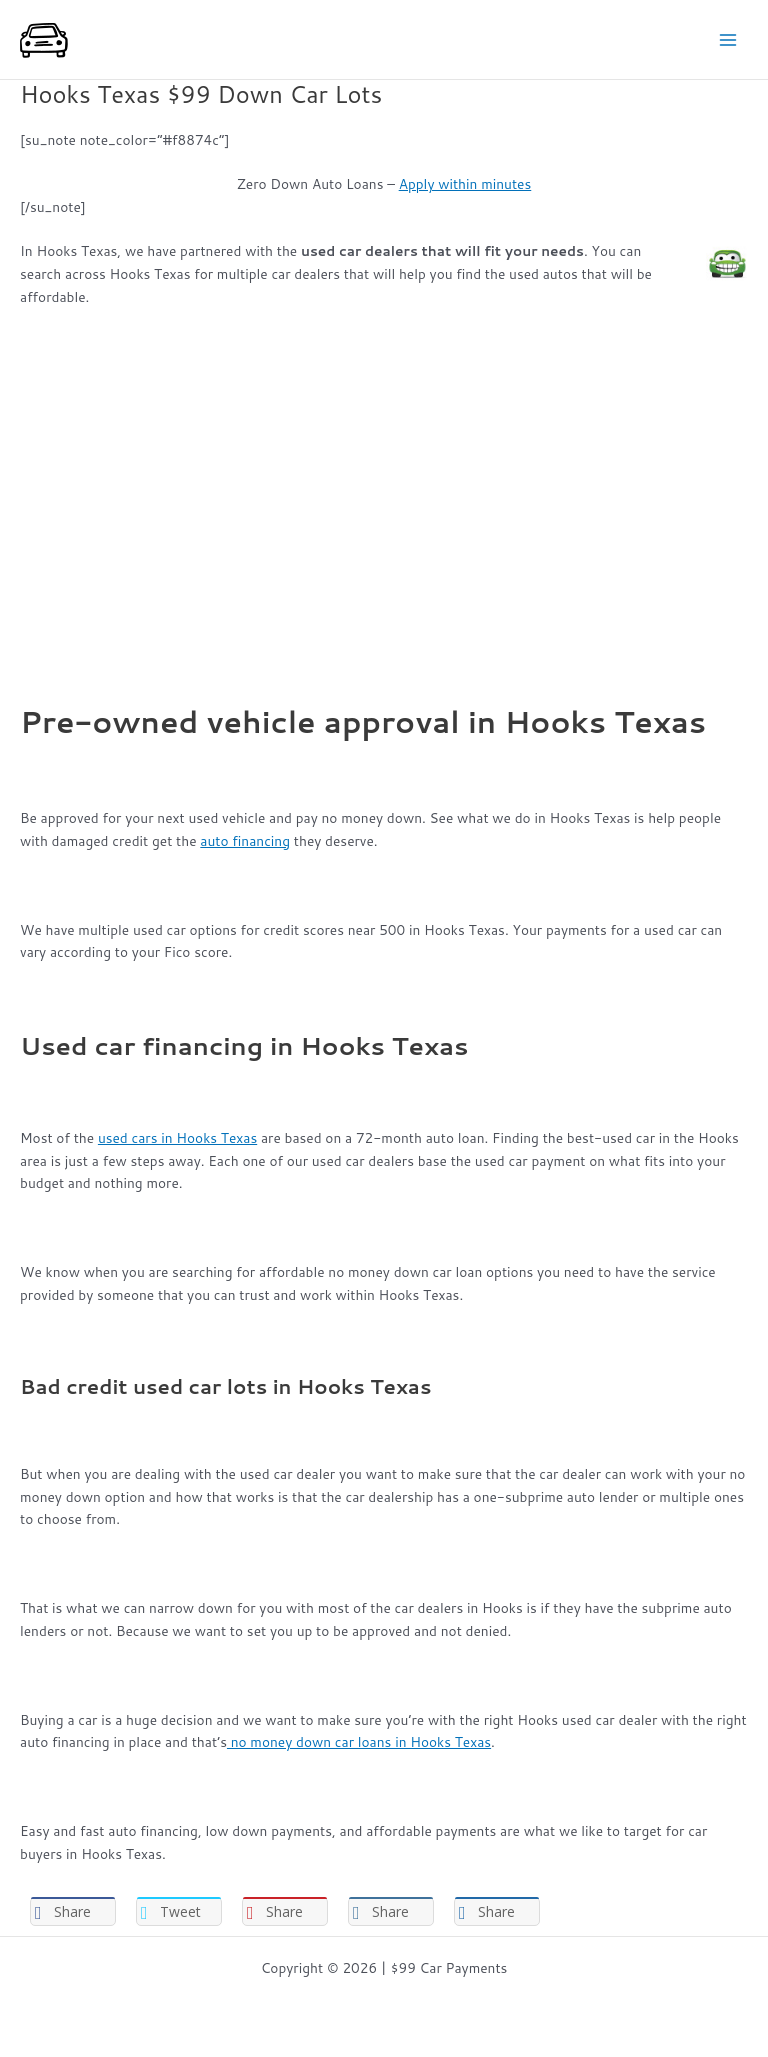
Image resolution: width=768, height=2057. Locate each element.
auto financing (245, 840)
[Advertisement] (384, 470)
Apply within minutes (465, 183)
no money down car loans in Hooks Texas (359, 1741)
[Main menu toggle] (728, 39)
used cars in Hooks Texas (177, 1137)
